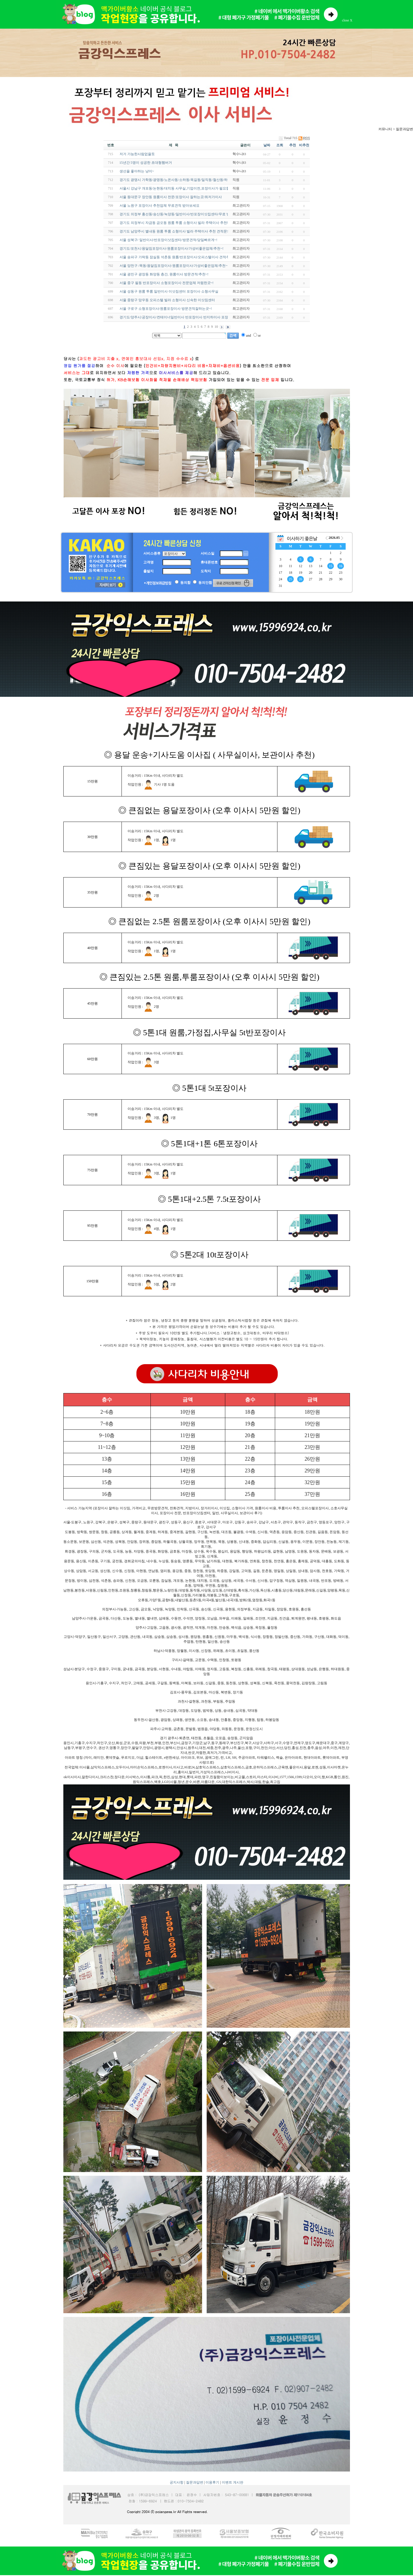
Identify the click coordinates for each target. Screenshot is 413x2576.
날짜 (266, 145)
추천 (292, 145)
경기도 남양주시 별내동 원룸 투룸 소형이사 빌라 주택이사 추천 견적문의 (175, 231)
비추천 (304, 145)
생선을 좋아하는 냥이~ (137, 171)
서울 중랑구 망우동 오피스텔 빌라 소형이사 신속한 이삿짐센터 (167, 300)
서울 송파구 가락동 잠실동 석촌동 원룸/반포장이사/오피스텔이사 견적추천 (176, 257)
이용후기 (212, 2482)
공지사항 (176, 2482)
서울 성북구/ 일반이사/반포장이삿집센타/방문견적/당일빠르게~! (169, 240)
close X (347, 20)
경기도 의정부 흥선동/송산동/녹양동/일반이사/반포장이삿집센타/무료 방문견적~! (181, 214)
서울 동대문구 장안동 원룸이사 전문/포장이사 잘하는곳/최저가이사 (171, 197)
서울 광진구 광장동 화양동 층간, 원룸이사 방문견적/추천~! (164, 274)
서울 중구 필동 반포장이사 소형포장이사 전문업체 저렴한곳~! (167, 283)
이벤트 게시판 (232, 2482)
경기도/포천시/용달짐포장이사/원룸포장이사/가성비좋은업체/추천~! (172, 248)
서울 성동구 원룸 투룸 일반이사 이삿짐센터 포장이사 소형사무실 (169, 291)
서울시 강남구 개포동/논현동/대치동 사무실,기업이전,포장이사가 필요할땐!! (178, 188)
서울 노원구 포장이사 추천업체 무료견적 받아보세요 (159, 206)
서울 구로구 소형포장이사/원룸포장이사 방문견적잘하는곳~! (166, 309)
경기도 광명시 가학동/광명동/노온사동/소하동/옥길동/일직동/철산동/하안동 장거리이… (186, 180)
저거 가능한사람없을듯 (137, 154)
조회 (279, 145)
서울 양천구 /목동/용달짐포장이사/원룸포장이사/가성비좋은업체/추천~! (174, 266)
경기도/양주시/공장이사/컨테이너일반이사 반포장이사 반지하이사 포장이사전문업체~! (186, 317)
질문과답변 (194, 2482)
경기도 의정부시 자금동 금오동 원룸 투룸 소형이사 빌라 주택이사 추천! (174, 223)
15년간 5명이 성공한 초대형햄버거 (146, 163)
